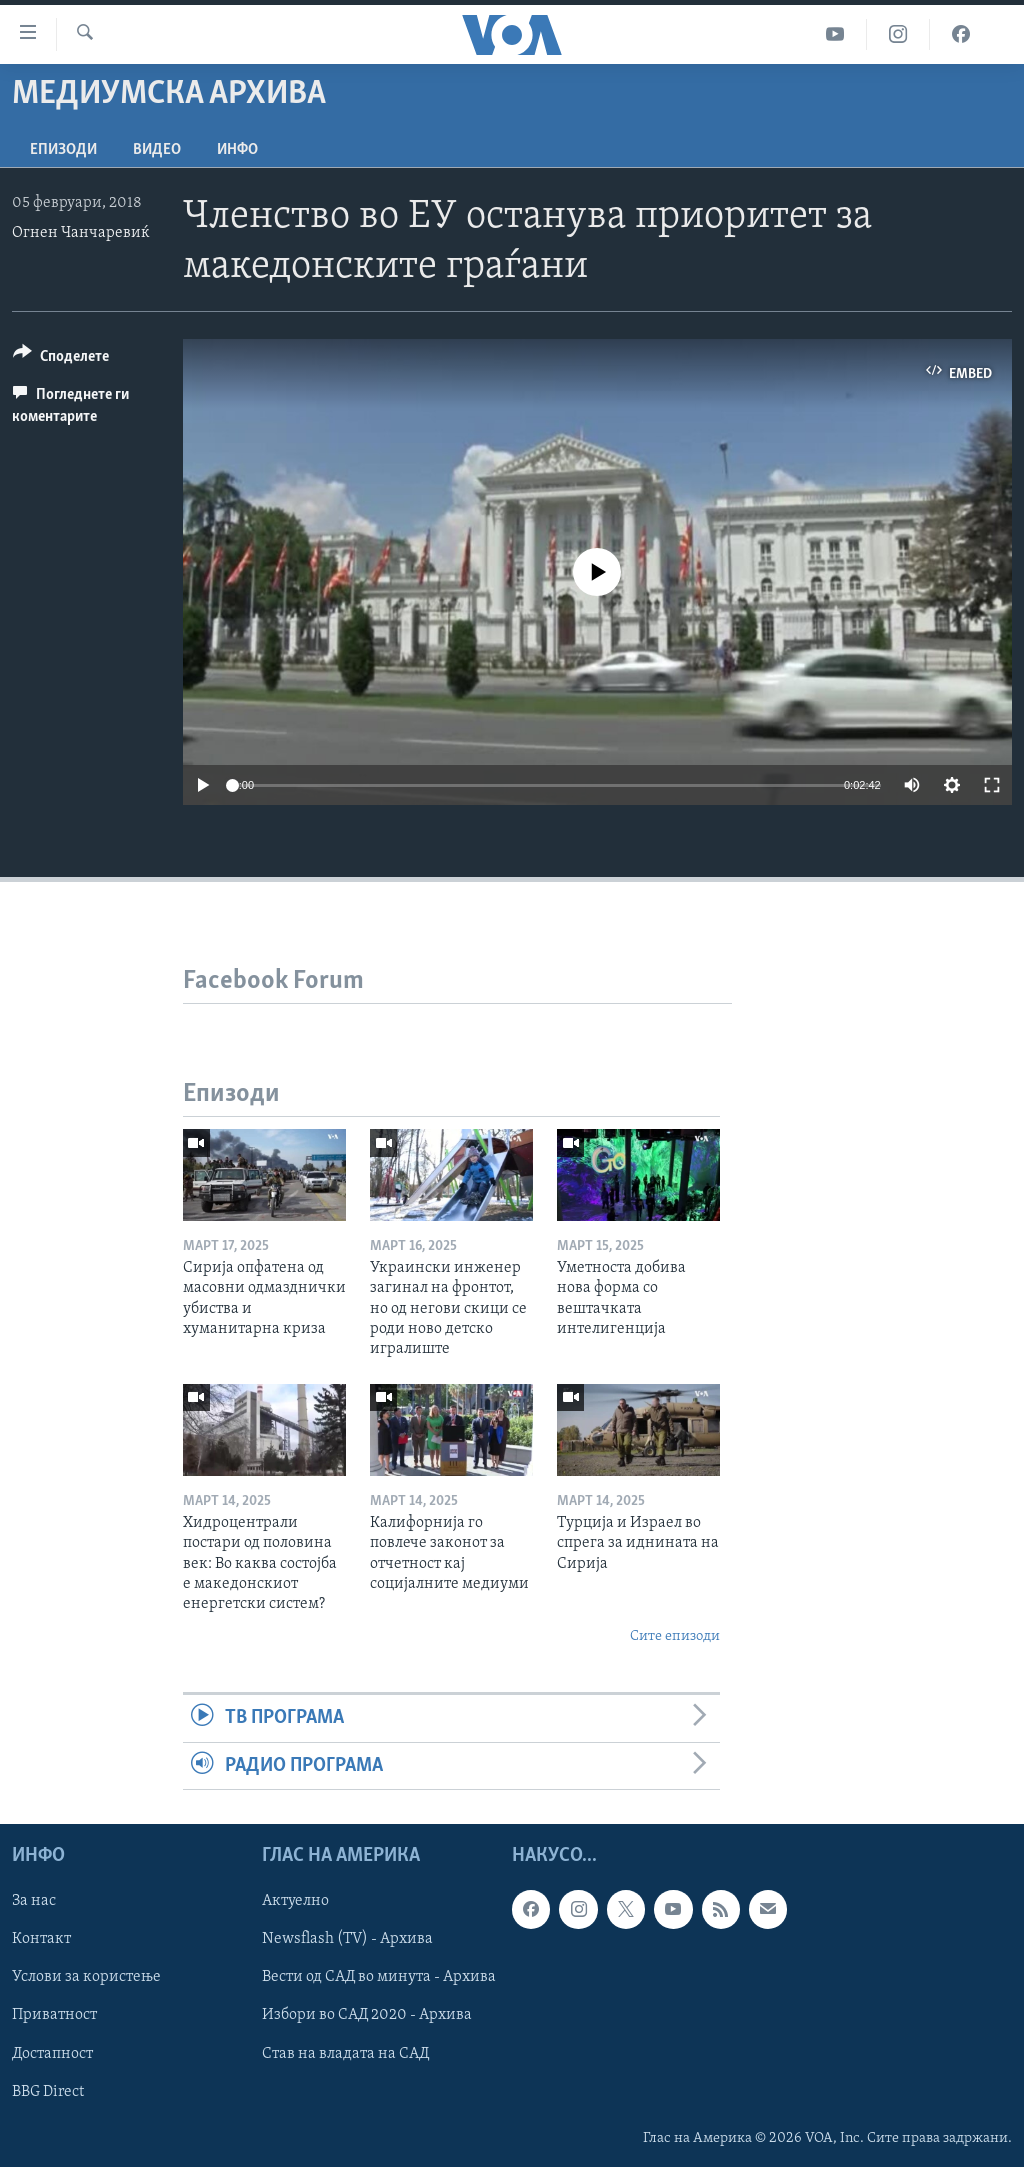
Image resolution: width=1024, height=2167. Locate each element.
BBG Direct (48, 2091)
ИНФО (237, 150)
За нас (34, 1901)
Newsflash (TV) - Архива (347, 1939)
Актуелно (295, 1901)
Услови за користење (86, 1977)
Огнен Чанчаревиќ (81, 233)
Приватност (54, 2015)
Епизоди (63, 150)
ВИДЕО (157, 150)
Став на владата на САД (345, 2053)
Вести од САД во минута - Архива (379, 1977)
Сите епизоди (675, 1636)
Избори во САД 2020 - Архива (367, 2015)
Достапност (52, 2053)
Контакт (41, 1939)
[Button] (61, 359)
